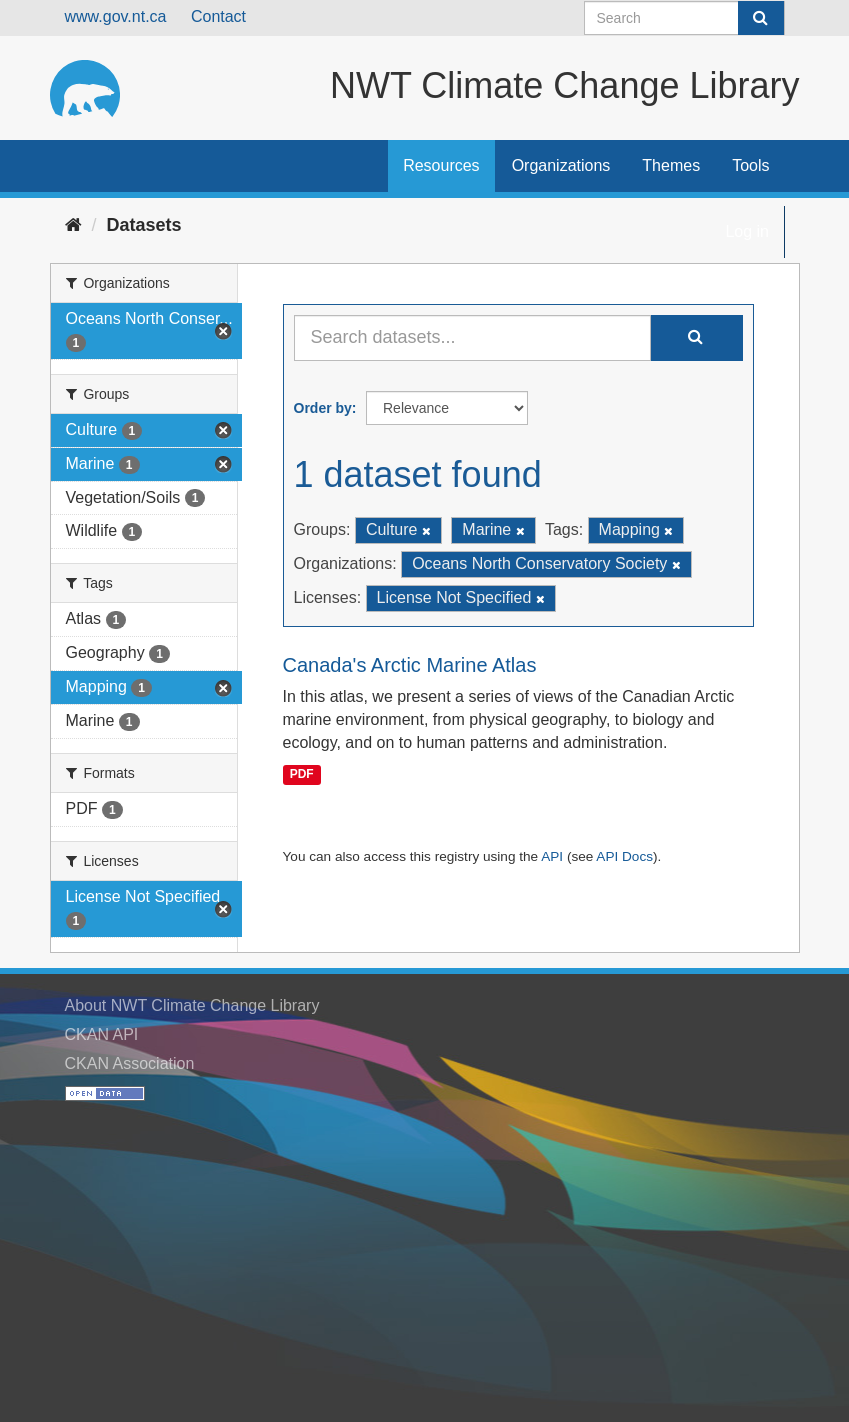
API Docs (624, 856)
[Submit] (761, 18)
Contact (218, 16)
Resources (441, 165)
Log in (747, 231)
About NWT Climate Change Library (192, 1005)
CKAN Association (130, 1063)
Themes (671, 165)
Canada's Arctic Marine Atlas (410, 665)
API (552, 856)
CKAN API (102, 1034)
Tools (750, 165)
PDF (302, 774)
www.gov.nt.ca (116, 16)
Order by (323, 408)
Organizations (561, 165)
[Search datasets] (684, 18)
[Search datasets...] (472, 338)
